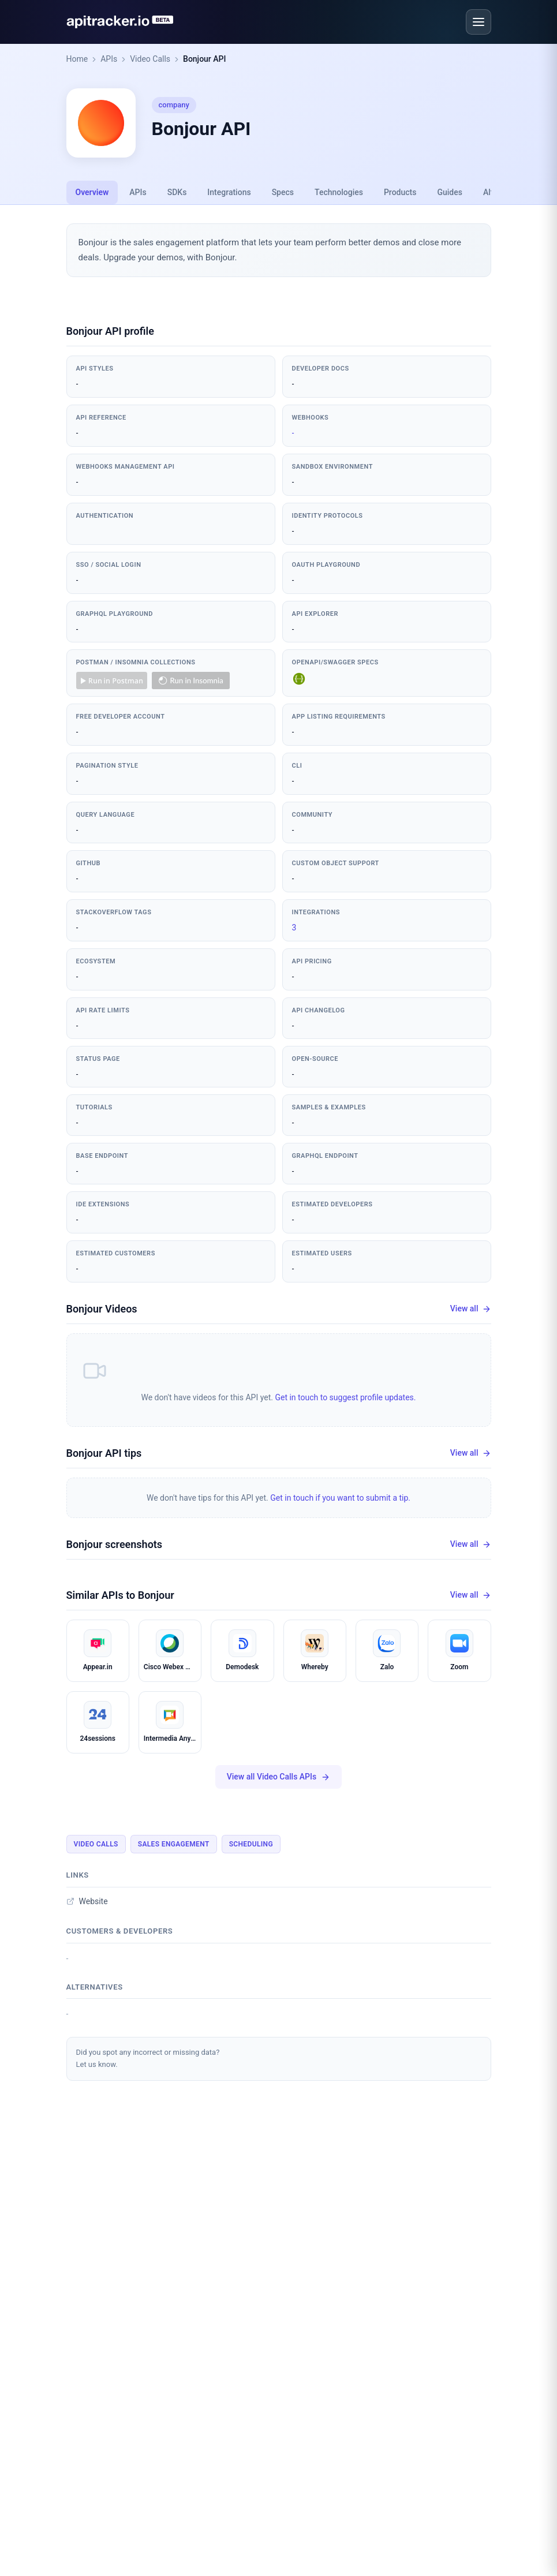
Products (400, 192)
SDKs (177, 192)
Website (87, 1901)
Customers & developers (119, 1931)
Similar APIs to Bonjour (120, 1595)
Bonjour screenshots (114, 1544)
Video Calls (150, 58)
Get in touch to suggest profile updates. (345, 1397)
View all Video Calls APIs (278, 1777)
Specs (283, 192)
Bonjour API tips (104, 1453)
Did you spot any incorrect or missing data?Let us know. (148, 2058)
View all (470, 1309)
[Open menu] (478, 22)
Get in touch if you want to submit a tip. (340, 1497)
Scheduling (251, 1844)
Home (77, 58)
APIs (108, 58)
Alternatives (94, 1987)
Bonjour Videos (101, 1309)
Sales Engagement (174, 1844)
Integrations (229, 192)
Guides (449, 192)
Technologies (339, 192)
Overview (92, 192)
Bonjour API (204, 58)
